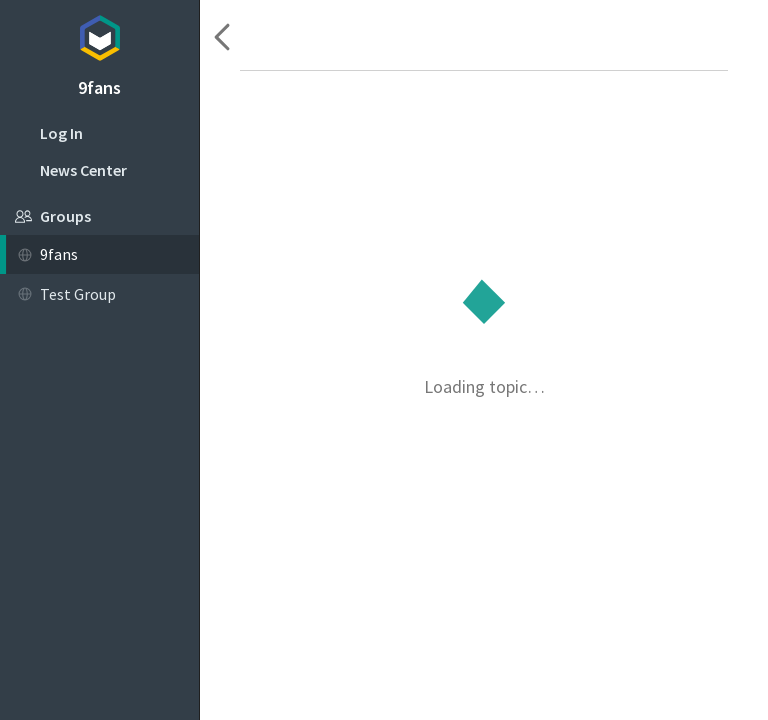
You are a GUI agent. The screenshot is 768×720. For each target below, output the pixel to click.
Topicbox (99, 35)
